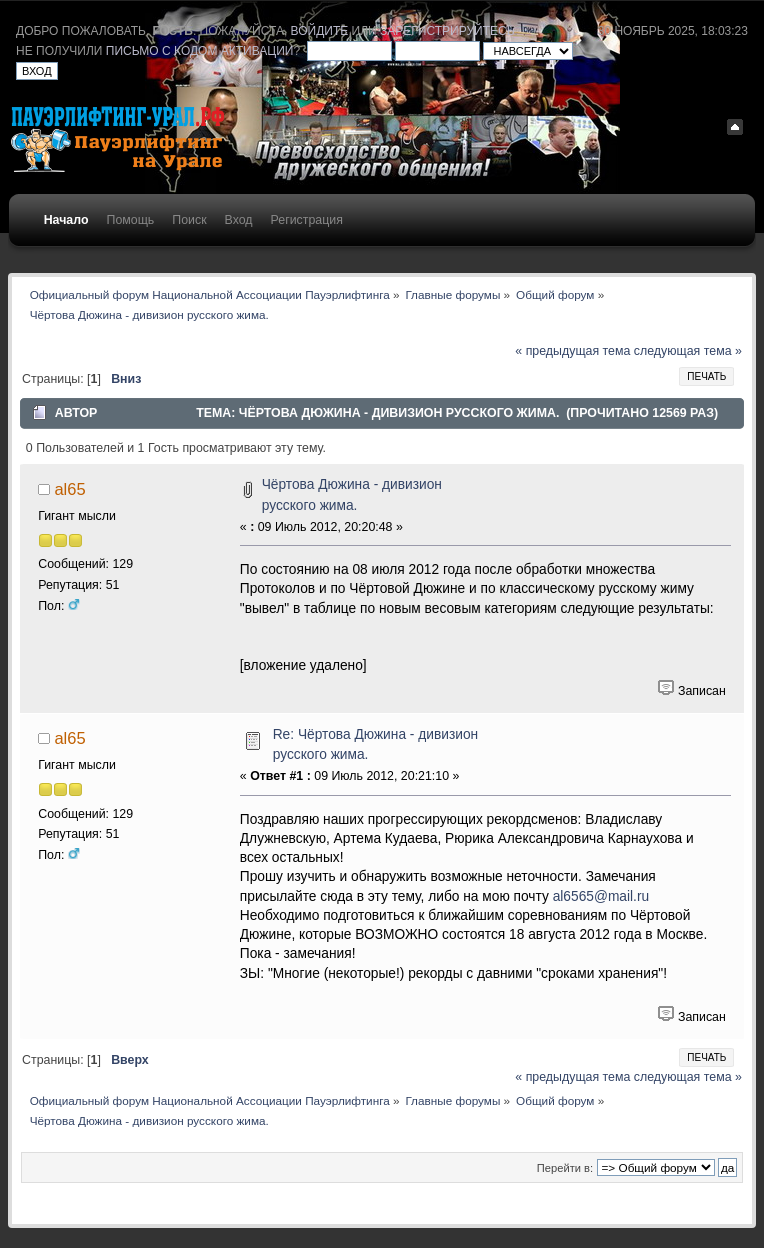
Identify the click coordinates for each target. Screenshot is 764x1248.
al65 (69, 489)
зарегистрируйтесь (447, 31)
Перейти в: (565, 1168)
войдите (320, 31)
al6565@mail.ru (601, 896)
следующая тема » (688, 351)
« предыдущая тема (572, 351)
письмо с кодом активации (200, 51)
